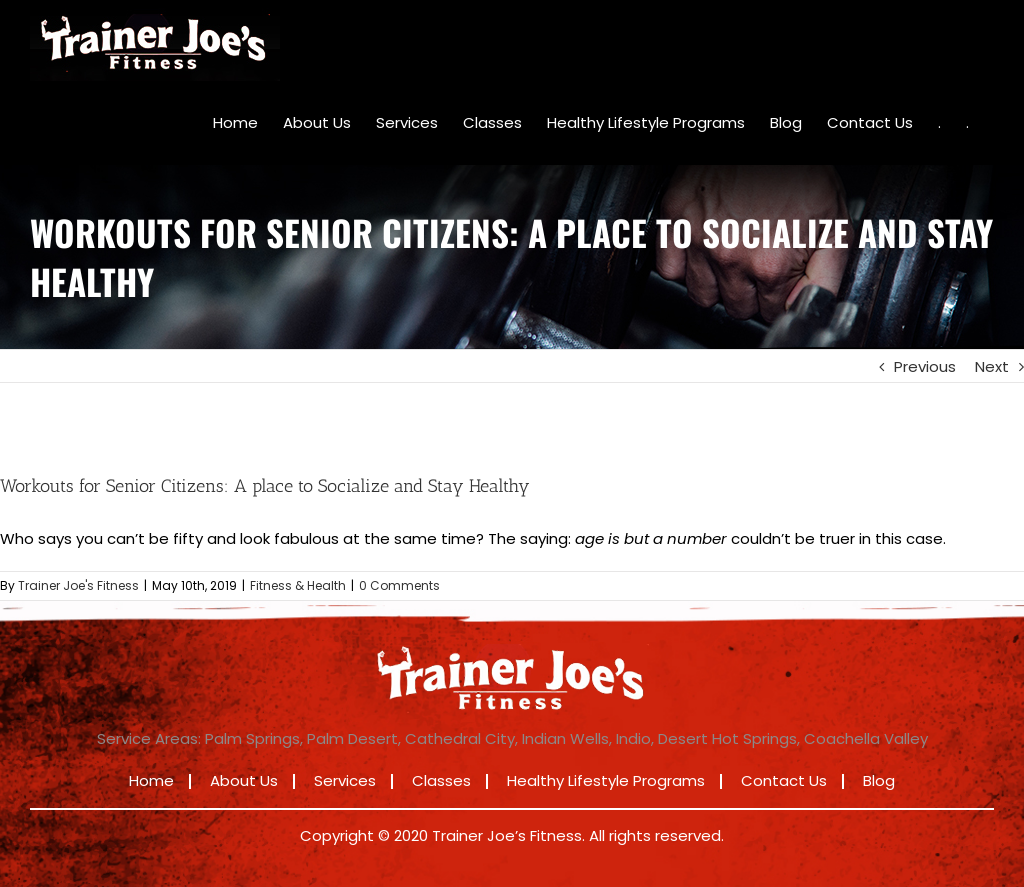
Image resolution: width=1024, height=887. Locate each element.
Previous (925, 366)
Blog (879, 780)
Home (151, 780)
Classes (441, 780)
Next (992, 366)
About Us (244, 780)
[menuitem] (235, 123)
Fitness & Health (298, 585)
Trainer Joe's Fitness (78, 585)
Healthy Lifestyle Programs (606, 780)
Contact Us (784, 780)
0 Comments (399, 585)
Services (345, 780)
